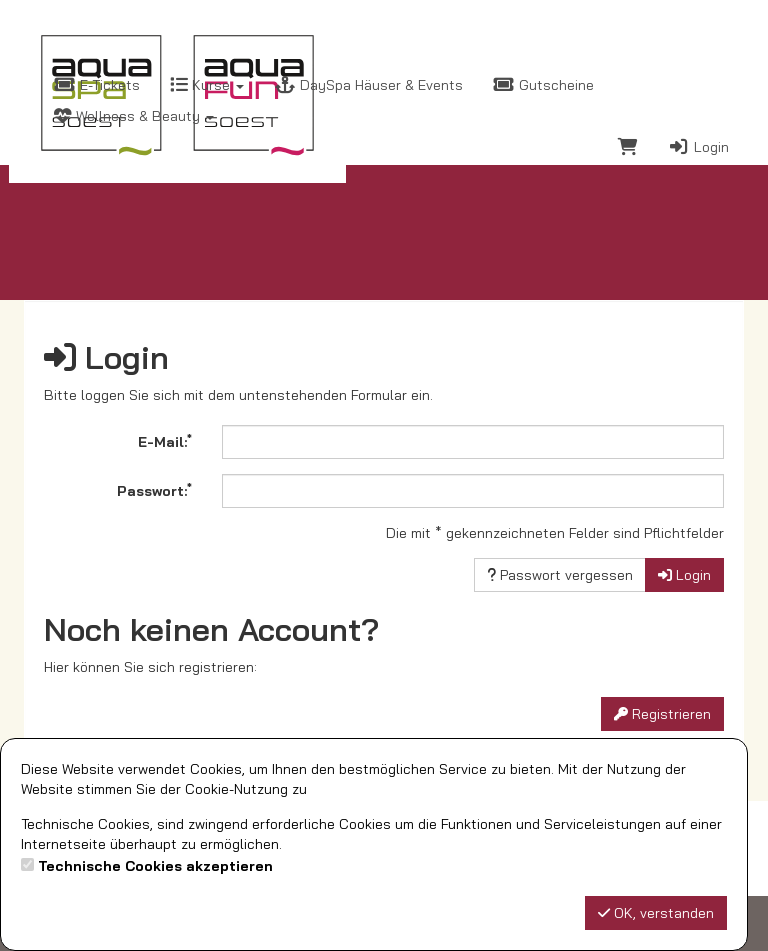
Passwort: (154, 490)
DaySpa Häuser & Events (368, 85)
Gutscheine (543, 85)
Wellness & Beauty (134, 116)
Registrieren (662, 714)
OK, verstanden (656, 913)
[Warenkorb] (628, 149)
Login (698, 147)
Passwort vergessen (560, 575)
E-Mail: (165, 441)
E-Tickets (97, 85)
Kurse (207, 85)
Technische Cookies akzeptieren (155, 866)
